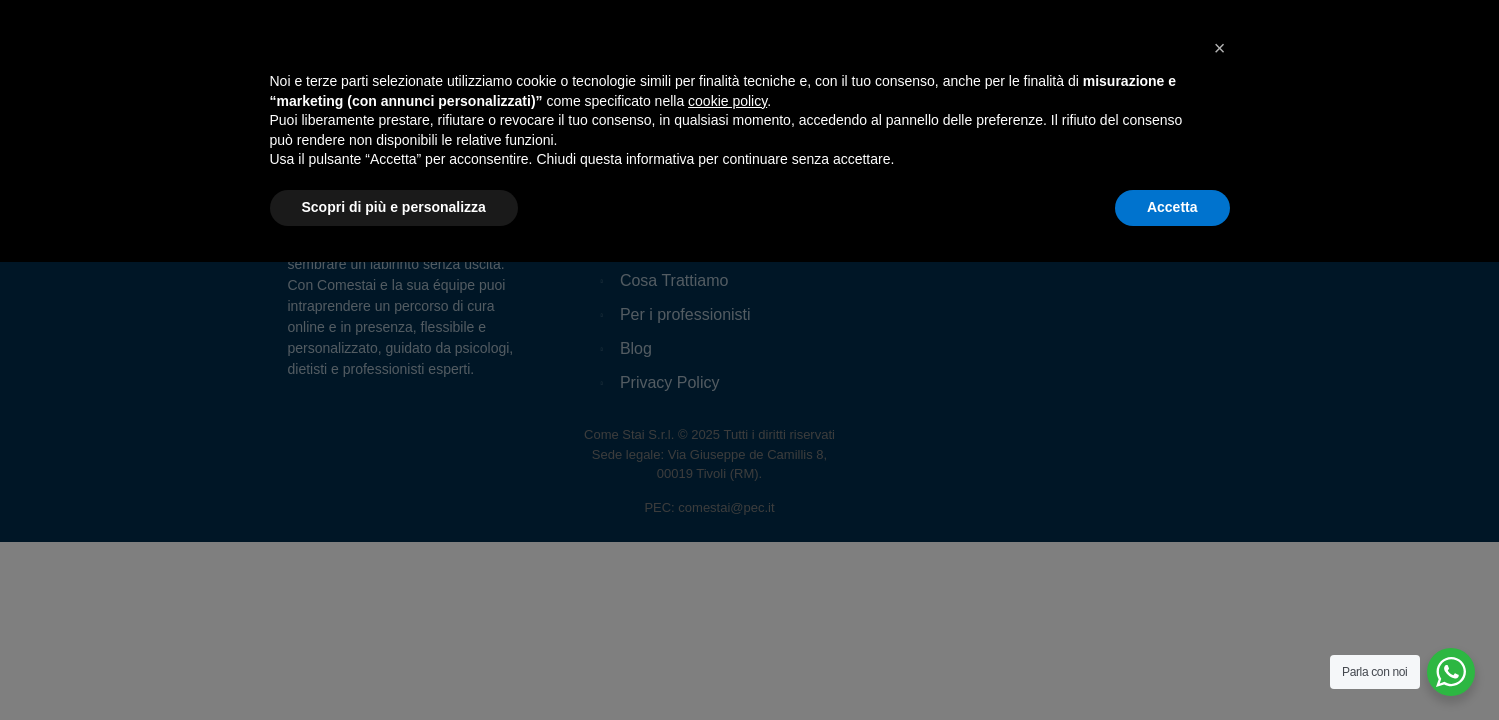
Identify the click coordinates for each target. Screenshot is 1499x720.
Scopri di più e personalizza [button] (394, 665)
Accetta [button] (1172, 665)
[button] (1220, 506)
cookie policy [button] (727, 559)
